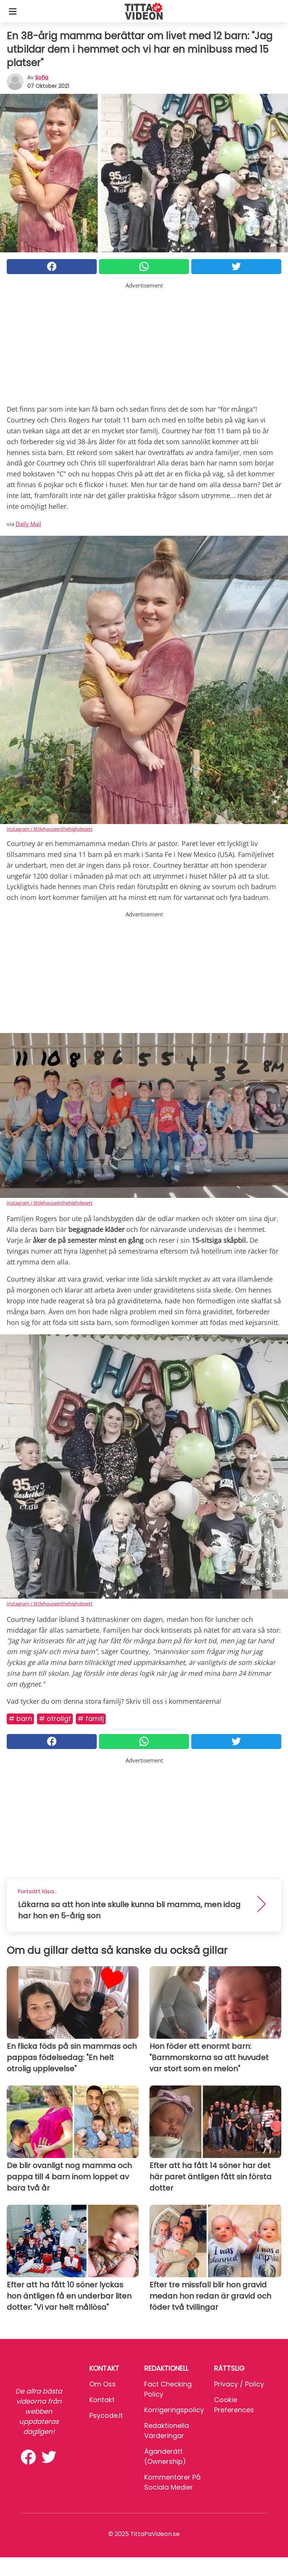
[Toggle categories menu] (13, 11)
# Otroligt (55, 1718)
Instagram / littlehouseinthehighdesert (50, 829)
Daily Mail (28, 524)
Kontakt (102, 2399)
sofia (41, 77)
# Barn (20, 1718)
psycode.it (106, 2415)
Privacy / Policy (239, 2384)
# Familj (91, 1718)
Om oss (102, 2384)
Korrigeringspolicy (174, 2409)
